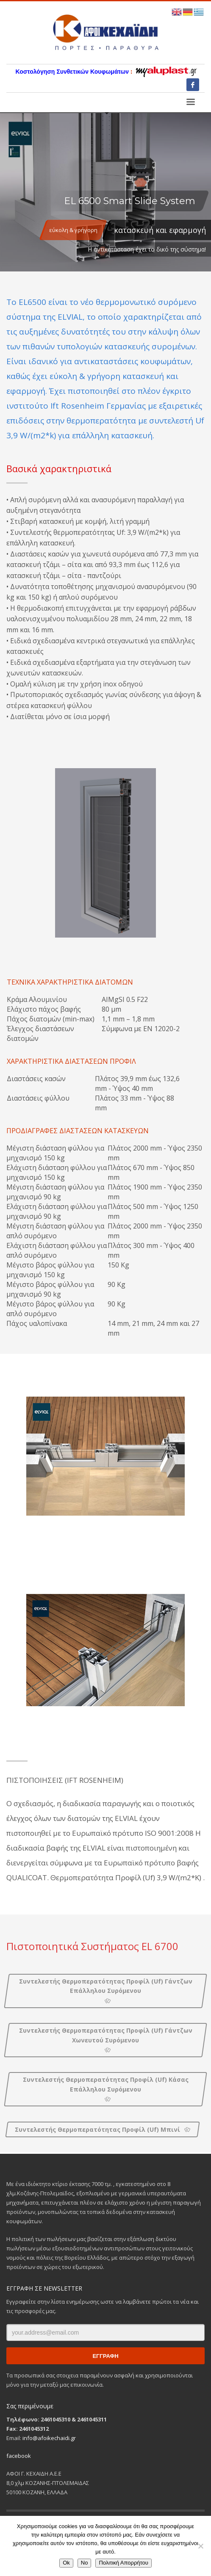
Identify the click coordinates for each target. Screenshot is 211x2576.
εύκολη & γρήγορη (73, 230)
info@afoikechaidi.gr (49, 2438)
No (84, 2562)
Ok (66, 2562)
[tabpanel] (105, 192)
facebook (18, 2456)
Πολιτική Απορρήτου (123, 2562)
